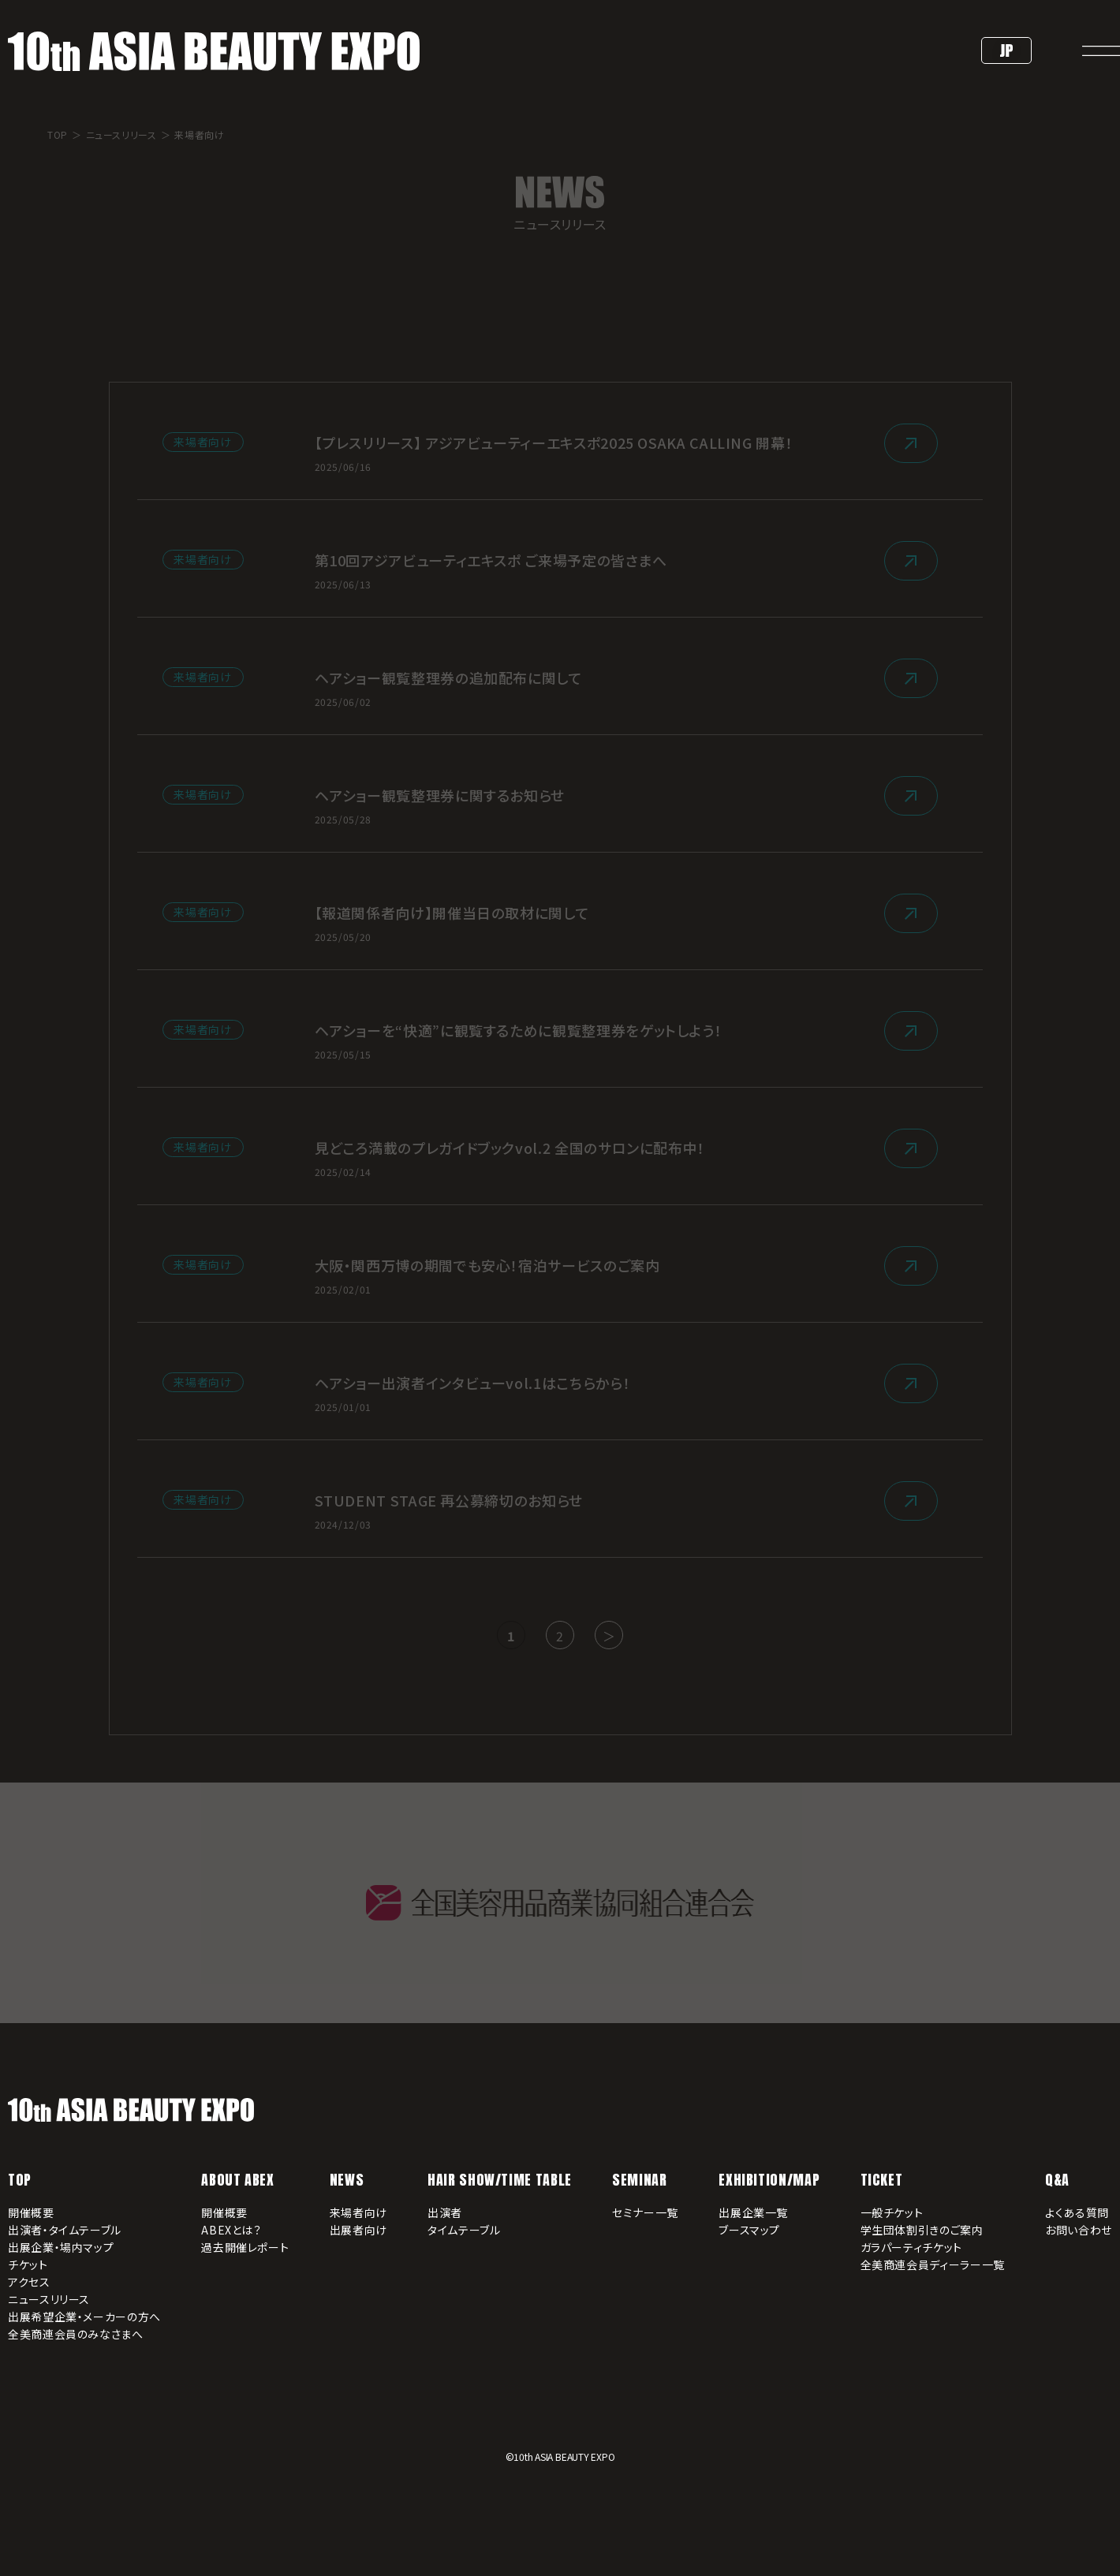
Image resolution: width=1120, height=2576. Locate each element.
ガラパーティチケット (911, 2247)
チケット (28, 2264)
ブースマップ (749, 2230)
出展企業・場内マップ (61, 2247)
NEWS (347, 2179)
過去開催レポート (245, 2247)
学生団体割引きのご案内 (922, 2230)
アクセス (29, 2282)
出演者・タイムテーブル (64, 2230)
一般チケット (892, 2212)
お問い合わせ (1078, 2230)
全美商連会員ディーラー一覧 (933, 2264)
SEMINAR (639, 2179)
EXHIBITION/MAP (769, 2179)
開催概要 (31, 2212)
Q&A (1057, 2179)
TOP (20, 2179)
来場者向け (358, 2212)
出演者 (444, 2212)
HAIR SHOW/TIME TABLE (499, 2179)
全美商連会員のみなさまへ (76, 2334)
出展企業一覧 (753, 2212)
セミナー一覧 (645, 2212)
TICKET (882, 2179)
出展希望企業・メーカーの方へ (84, 2316)
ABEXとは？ (231, 2230)
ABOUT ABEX (237, 2179)
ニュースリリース (49, 2299)
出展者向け (358, 2230)
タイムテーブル (463, 2230)
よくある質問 (1077, 2212)
